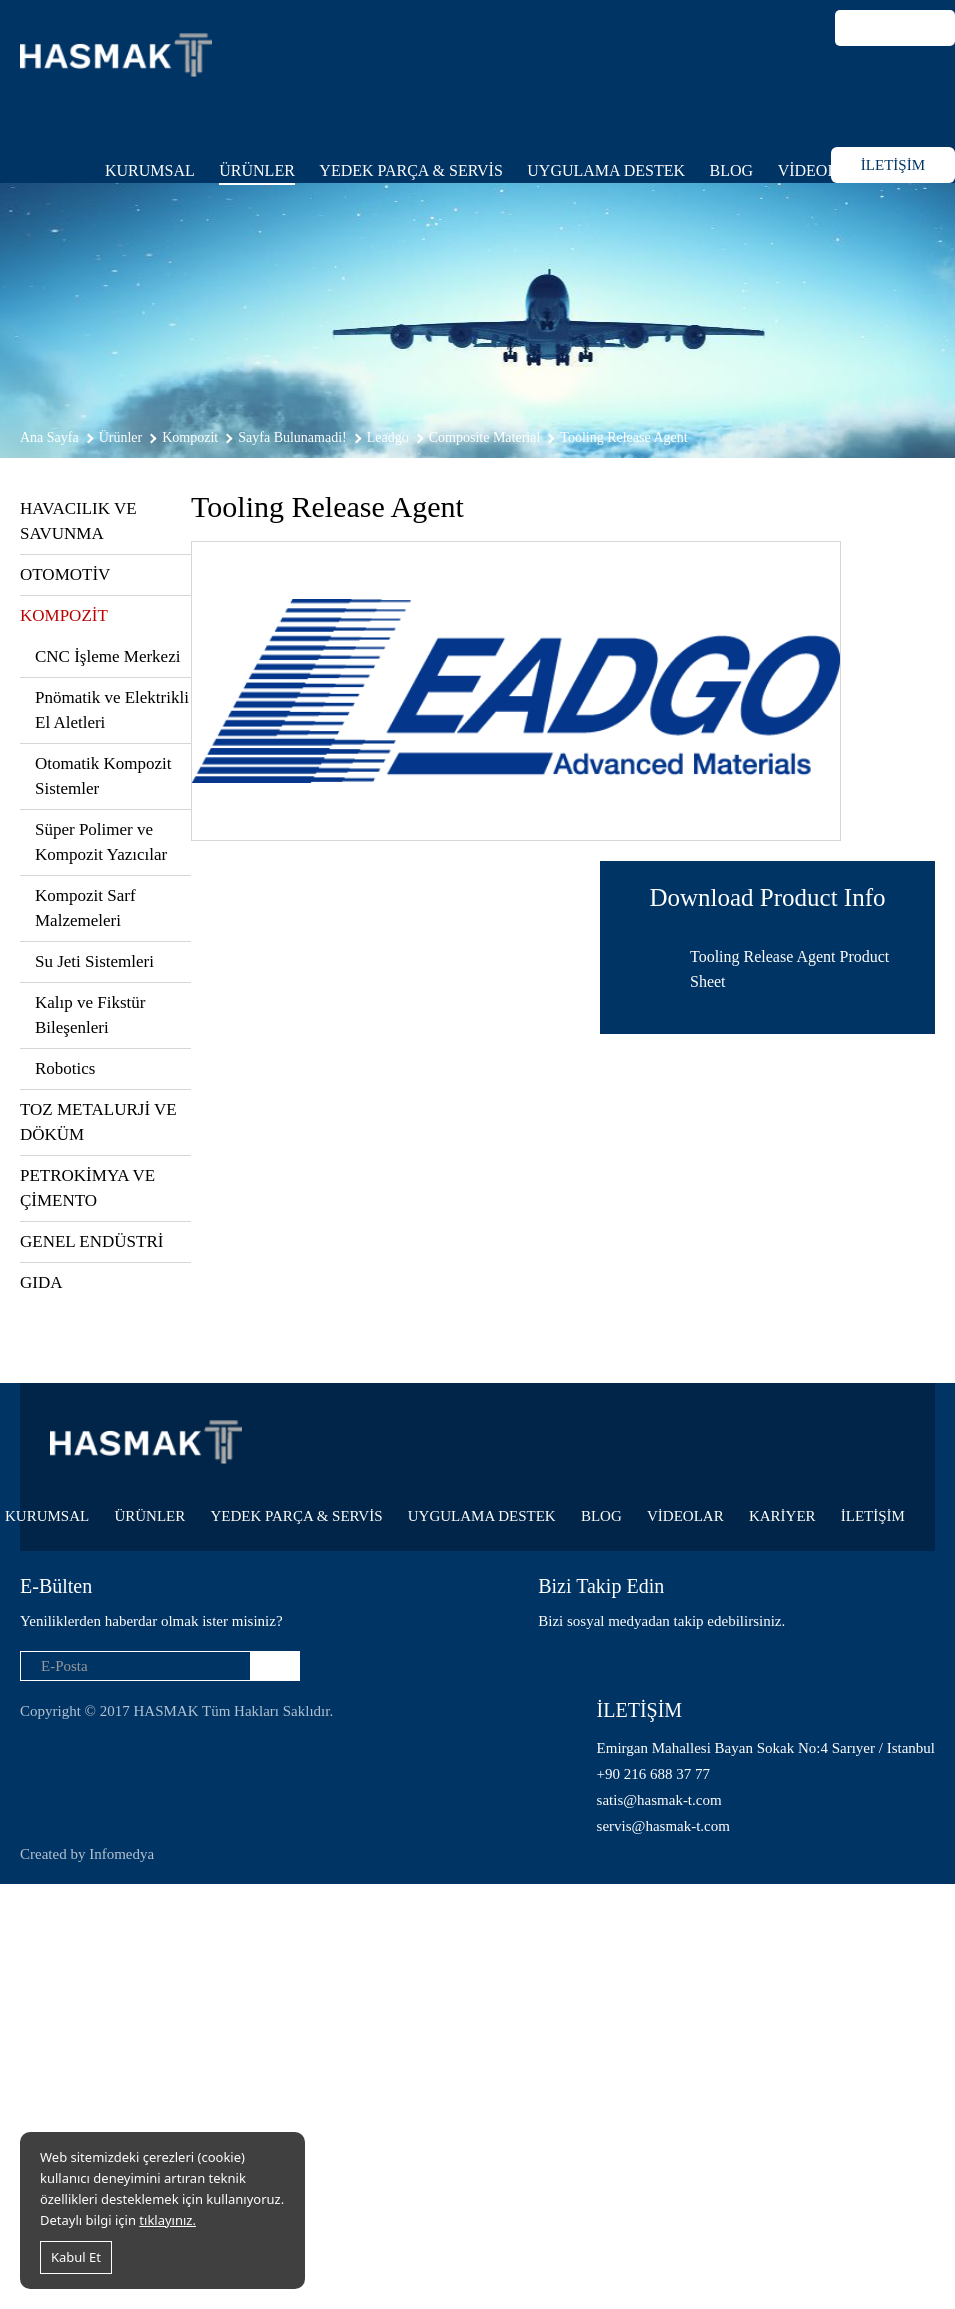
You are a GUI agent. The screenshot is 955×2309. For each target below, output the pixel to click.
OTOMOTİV (65, 574)
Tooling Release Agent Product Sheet (789, 969)
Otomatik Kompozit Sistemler (103, 776)
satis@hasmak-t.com (659, 1800)
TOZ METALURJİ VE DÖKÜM (98, 1122)
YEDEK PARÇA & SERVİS (411, 170)
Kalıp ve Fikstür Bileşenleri (90, 1015)
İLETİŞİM (893, 165)
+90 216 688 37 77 (653, 1774)
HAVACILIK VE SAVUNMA (78, 521)
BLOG (732, 170)
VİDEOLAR (819, 170)
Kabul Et (76, 2257)
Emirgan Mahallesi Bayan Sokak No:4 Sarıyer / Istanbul (766, 1748)
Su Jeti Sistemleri (94, 961)
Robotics (65, 1068)
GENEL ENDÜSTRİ (91, 1241)
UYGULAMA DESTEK (606, 170)
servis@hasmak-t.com (663, 1826)
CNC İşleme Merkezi (107, 656)
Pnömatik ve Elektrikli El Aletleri (112, 710)
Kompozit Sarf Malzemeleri (85, 908)
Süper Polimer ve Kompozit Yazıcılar (101, 842)
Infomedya (121, 1854)
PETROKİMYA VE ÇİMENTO (87, 1188)
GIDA (41, 1282)
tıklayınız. (167, 2220)
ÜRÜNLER (257, 170)
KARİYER (782, 1516)
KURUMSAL (150, 170)
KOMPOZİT (64, 615)
